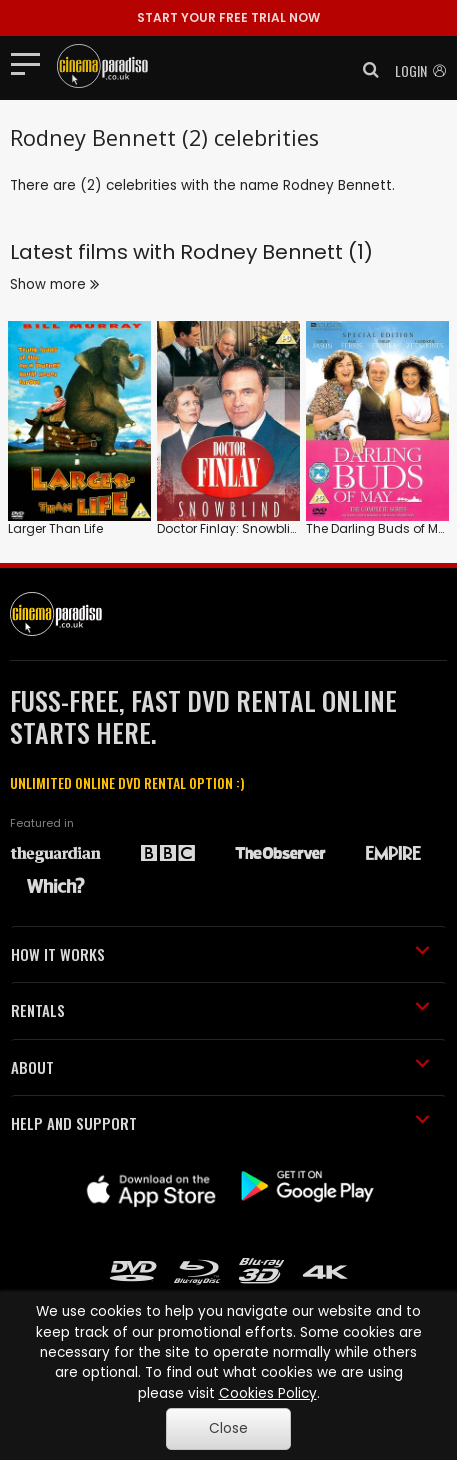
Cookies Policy (268, 1393)
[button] (365, 70)
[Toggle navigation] (31, 63)
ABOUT (220, 1067)
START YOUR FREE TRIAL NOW (228, 17)
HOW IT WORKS (220, 954)
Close (228, 1428)
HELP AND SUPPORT (220, 1123)
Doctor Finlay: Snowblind (232, 528)
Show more (54, 284)
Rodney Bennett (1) (276, 252)
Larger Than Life (55, 528)
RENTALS (220, 1010)
